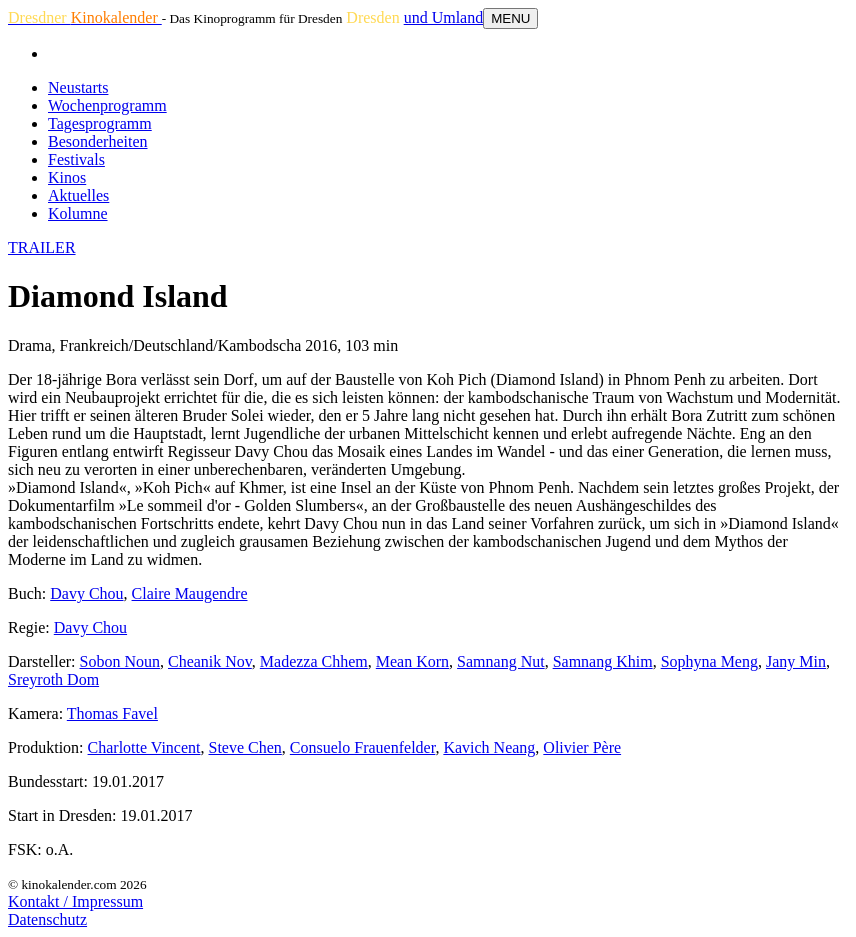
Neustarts (78, 87)
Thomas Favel (112, 713)
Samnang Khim (603, 661)
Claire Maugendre (190, 593)
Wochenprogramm (107, 105)
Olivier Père (582, 747)
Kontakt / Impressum (75, 901)
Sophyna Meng (709, 661)
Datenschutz (47, 919)
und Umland (444, 17)
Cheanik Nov (210, 661)
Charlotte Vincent (144, 747)
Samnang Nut (501, 661)
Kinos (67, 177)
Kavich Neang (489, 747)
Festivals (76, 159)
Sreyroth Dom (53, 679)
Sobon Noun (120, 661)
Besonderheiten (98, 141)
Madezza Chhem (314, 661)
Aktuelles (78, 195)
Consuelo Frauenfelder (363, 747)
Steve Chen (245, 747)
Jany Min (796, 661)
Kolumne (78, 213)
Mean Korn (412, 661)
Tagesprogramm (100, 123)
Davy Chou (86, 593)
